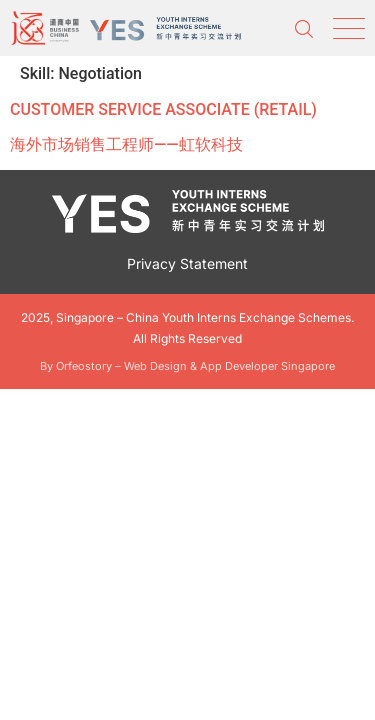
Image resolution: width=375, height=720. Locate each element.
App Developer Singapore (267, 366)
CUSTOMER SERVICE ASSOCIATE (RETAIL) (163, 109)
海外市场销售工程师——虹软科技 (126, 144)
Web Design (155, 366)
